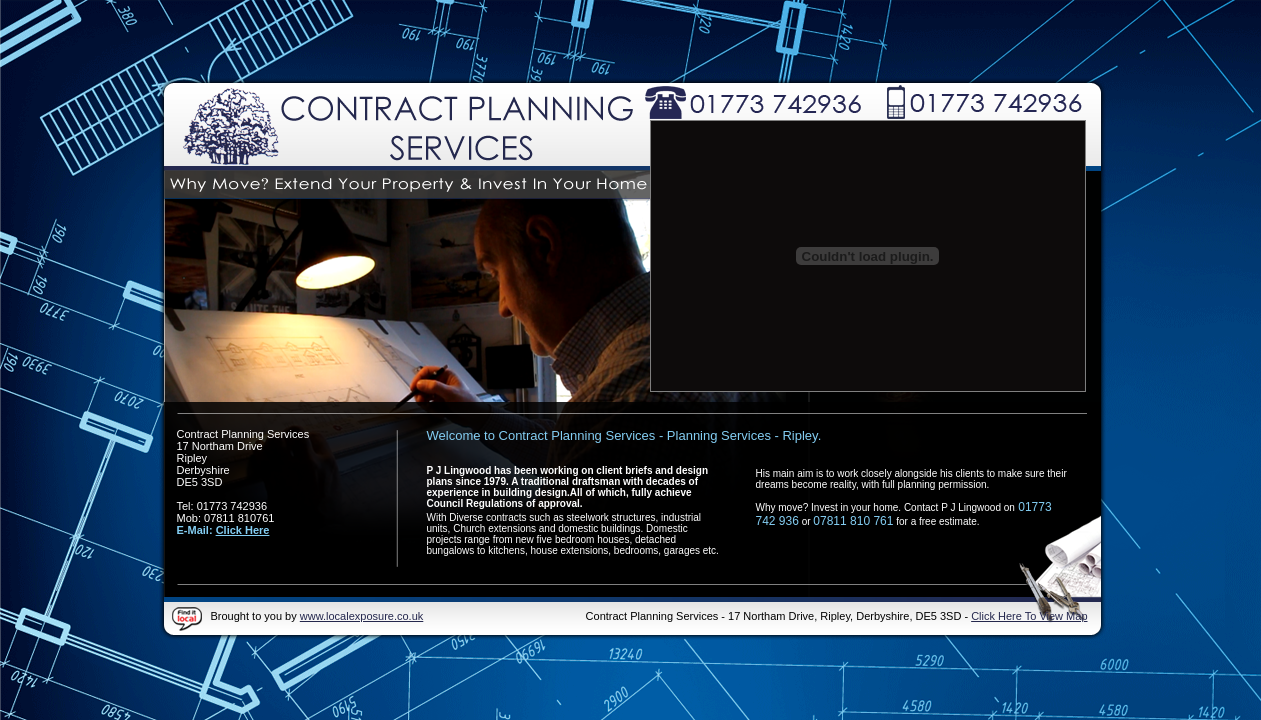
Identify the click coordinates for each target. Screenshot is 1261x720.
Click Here (243, 530)
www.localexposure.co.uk (362, 616)
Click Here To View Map (1029, 616)
